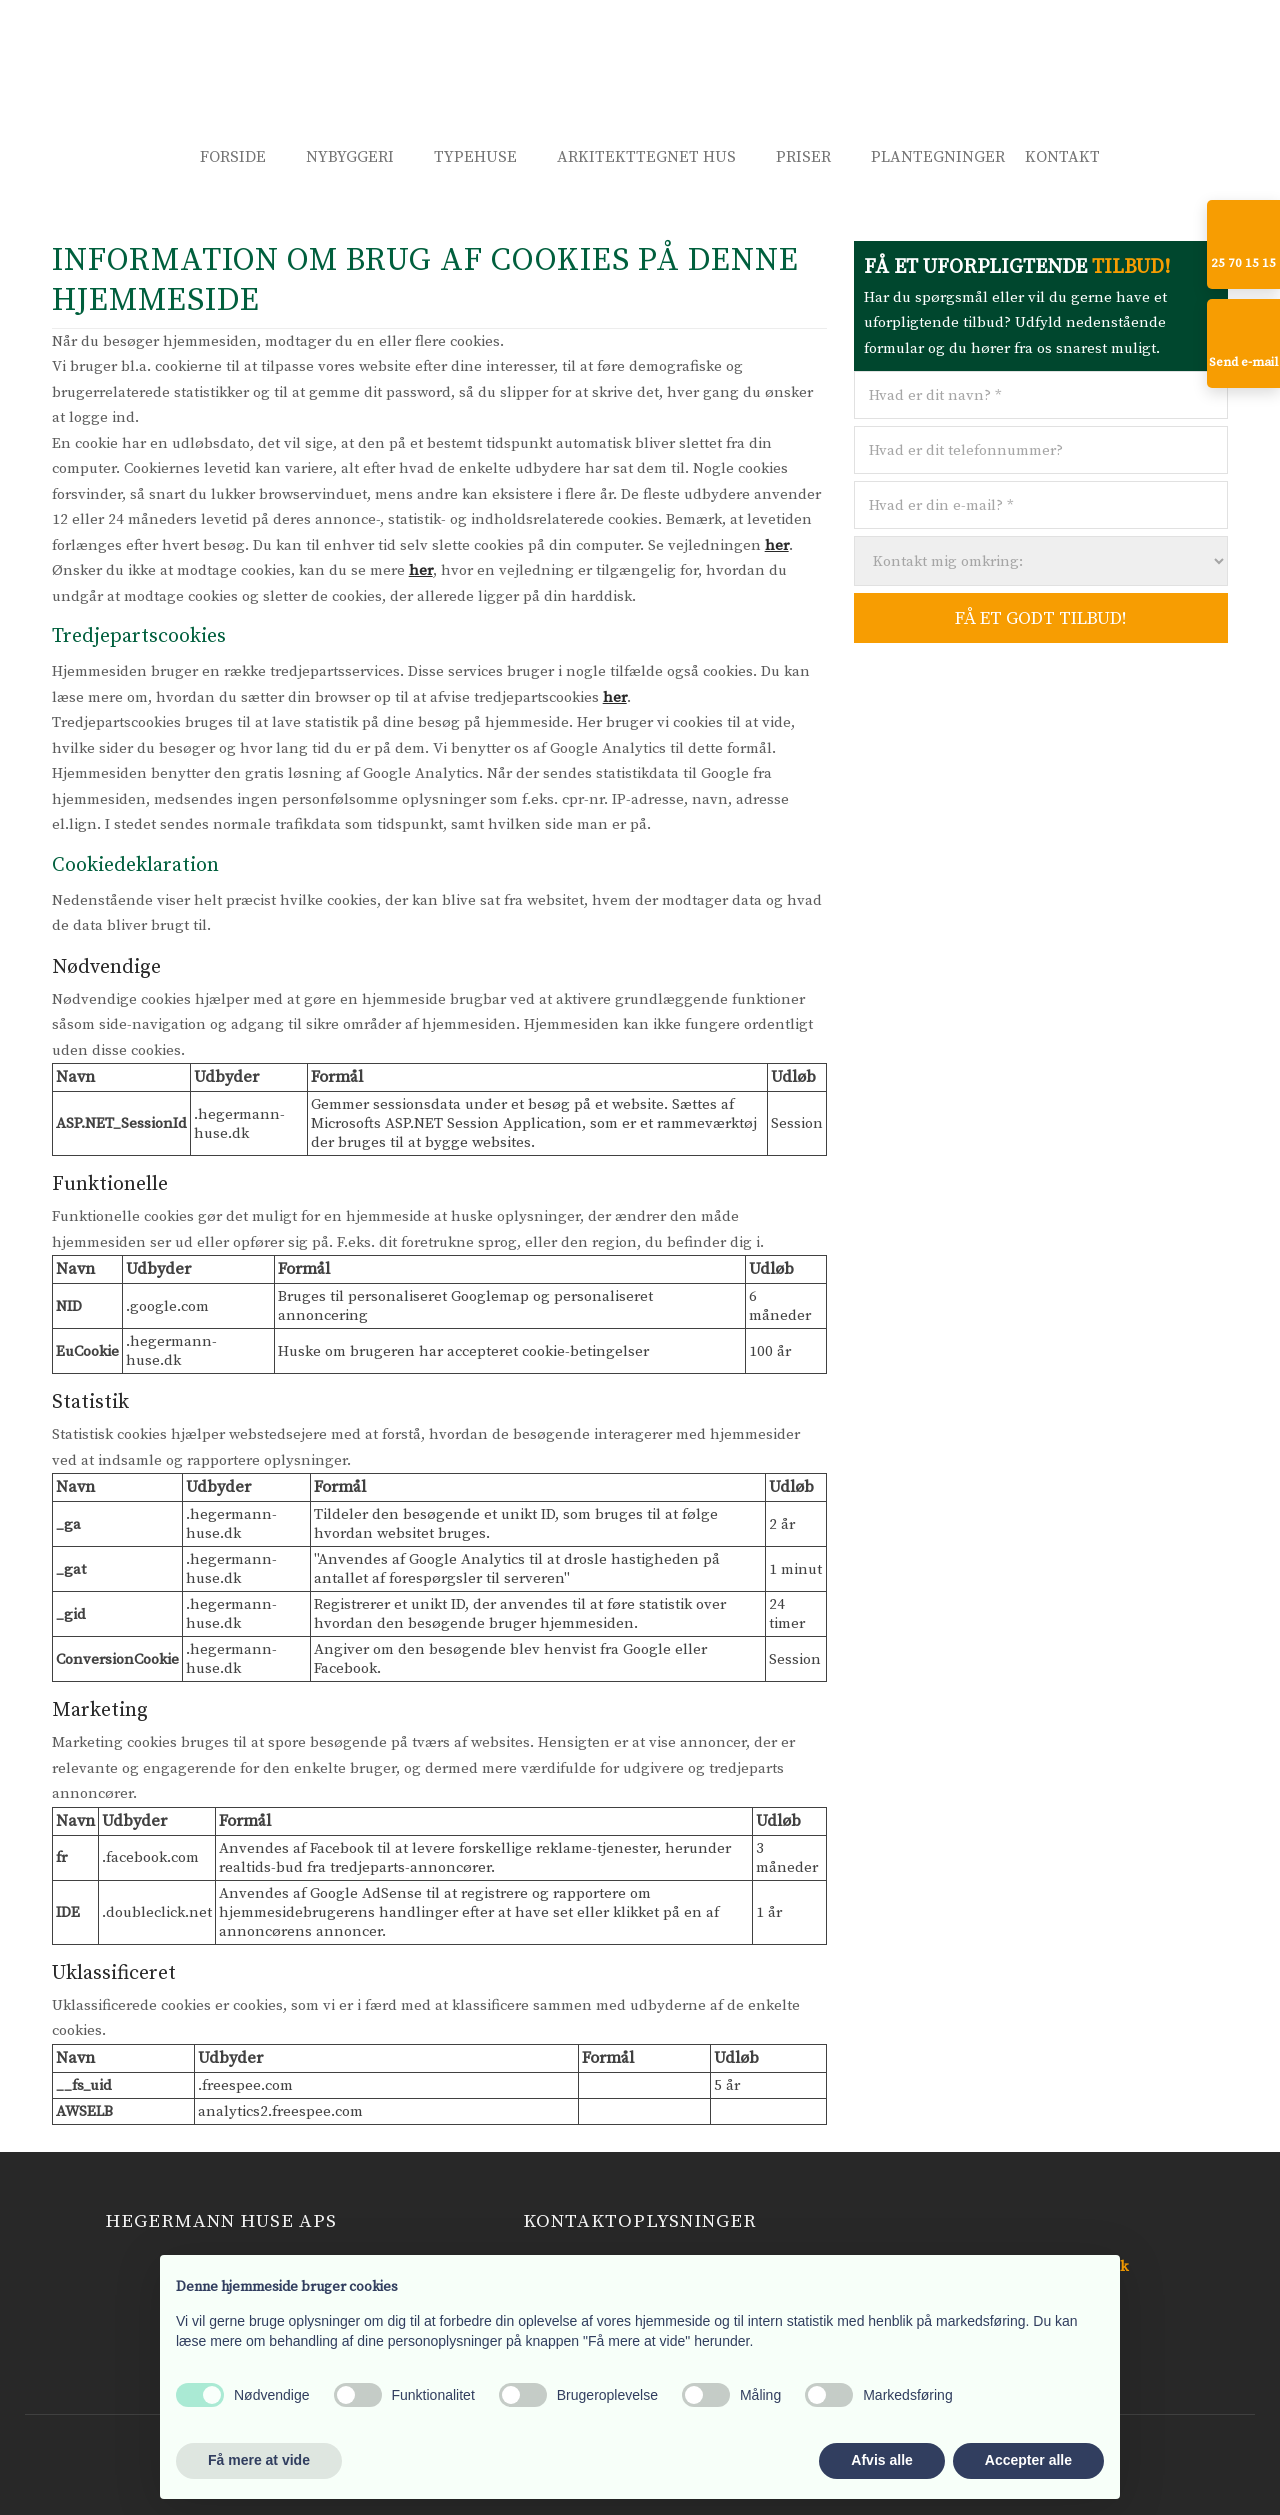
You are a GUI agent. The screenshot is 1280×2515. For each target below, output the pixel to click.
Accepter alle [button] (1028, 2460)
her (777, 545)
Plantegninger (938, 157)
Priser (803, 157)
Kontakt (1062, 157)
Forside (233, 157)
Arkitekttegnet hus (646, 157)
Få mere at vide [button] (259, 2460)
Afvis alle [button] (881, 2460)
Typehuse (475, 157)
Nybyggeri (350, 157)
